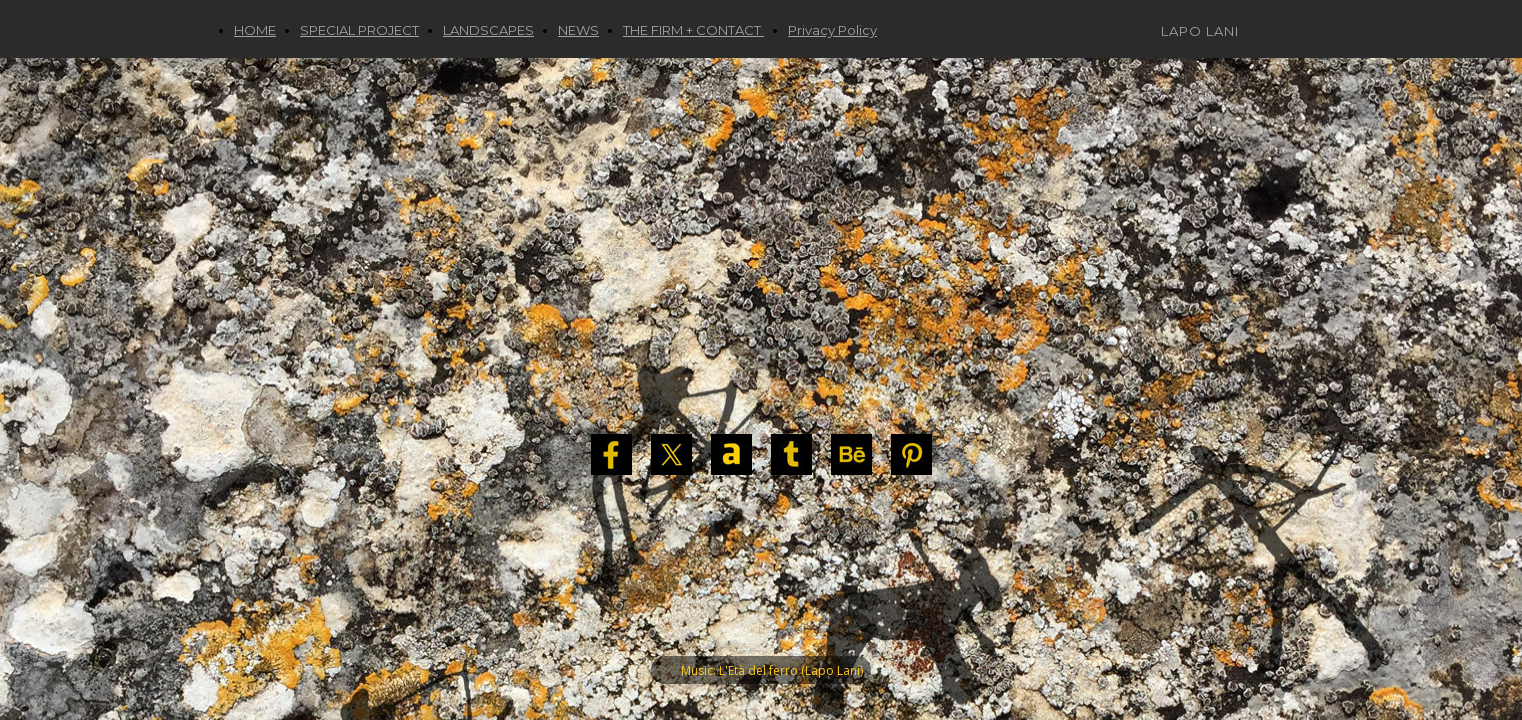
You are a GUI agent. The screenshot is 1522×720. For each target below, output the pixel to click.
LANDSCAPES (488, 30)
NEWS (578, 30)
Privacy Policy (832, 30)
